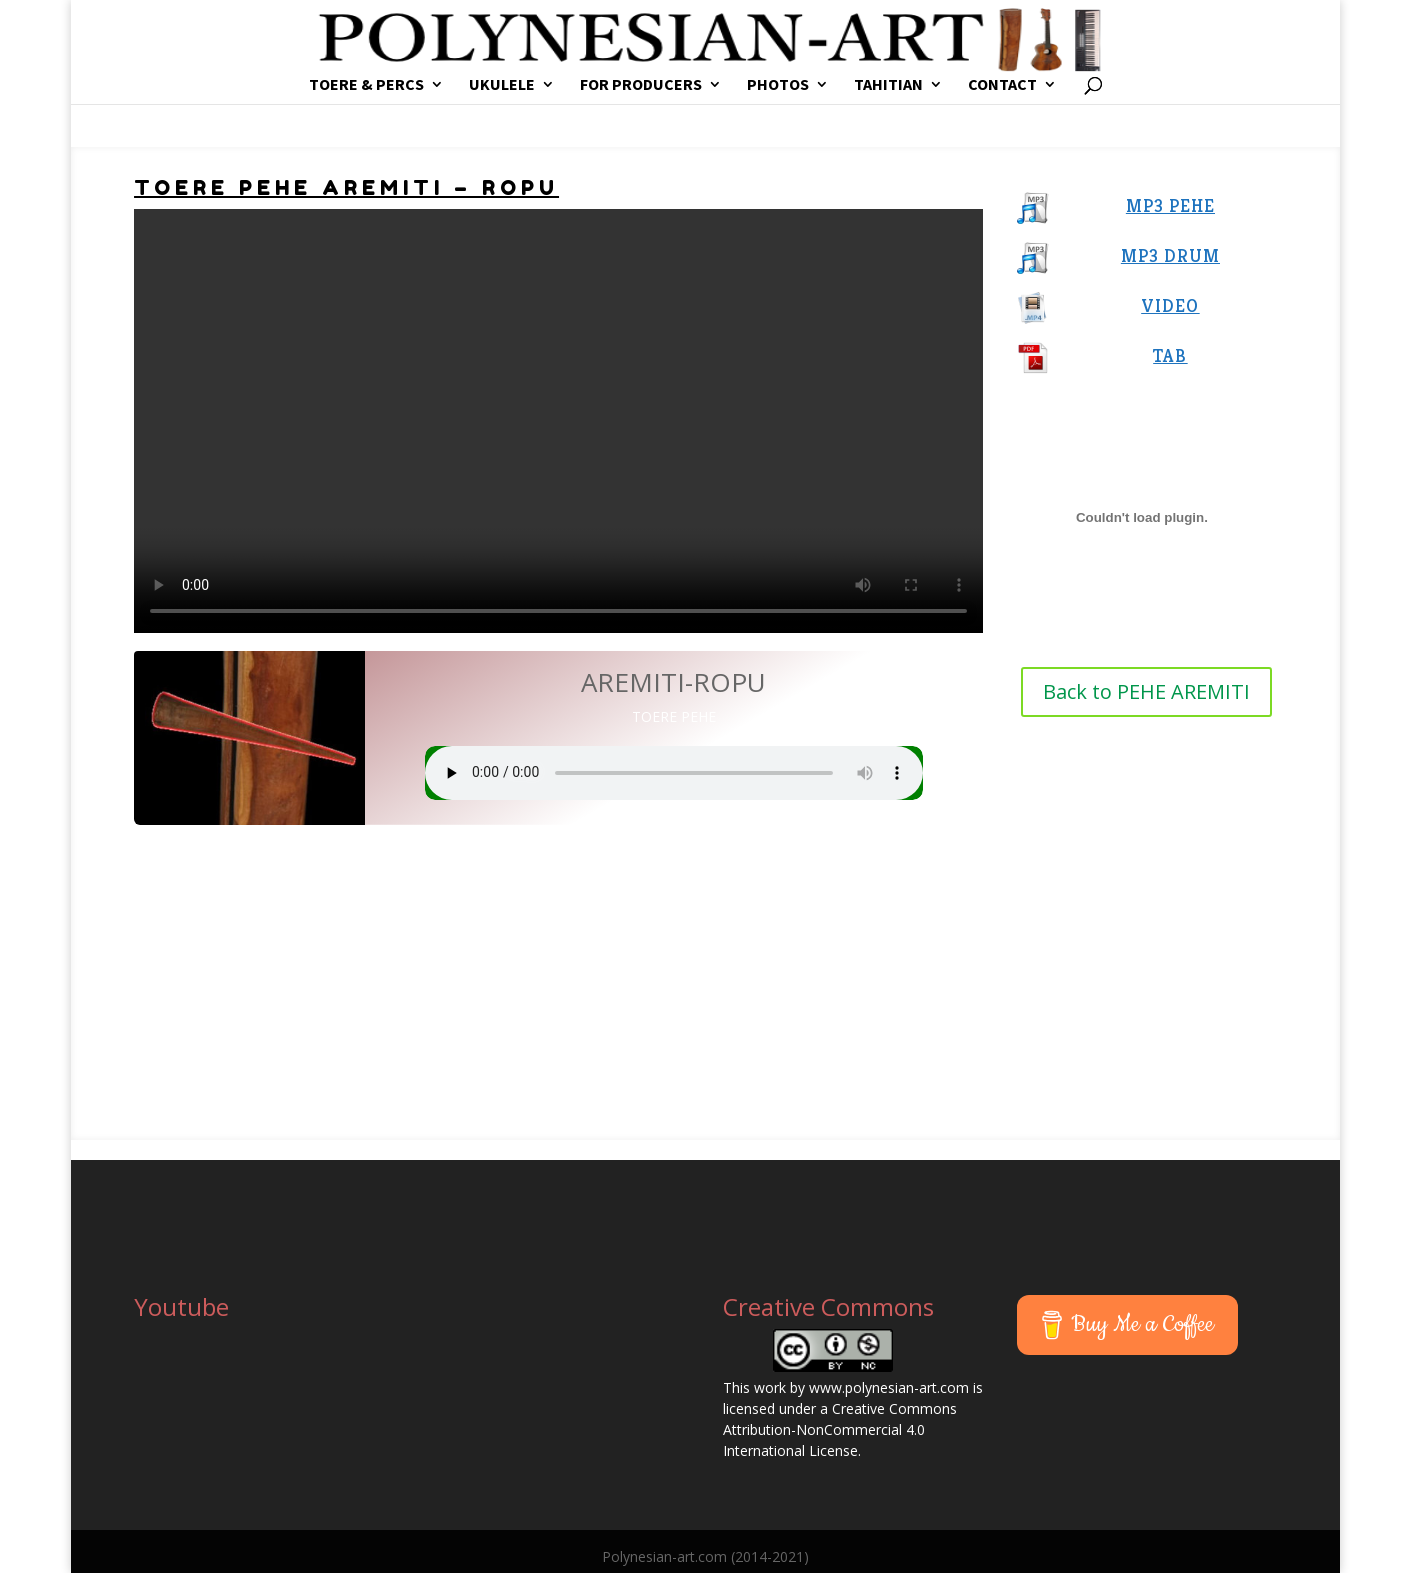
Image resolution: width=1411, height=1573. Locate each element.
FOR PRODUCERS (641, 85)
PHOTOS (778, 85)
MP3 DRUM (1170, 255)
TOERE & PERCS (366, 85)
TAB (1170, 355)
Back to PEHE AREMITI (1146, 691)
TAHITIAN (888, 85)
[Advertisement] (705, 975)
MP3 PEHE (1170, 205)
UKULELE (502, 85)
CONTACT (1002, 85)
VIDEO (1170, 305)
